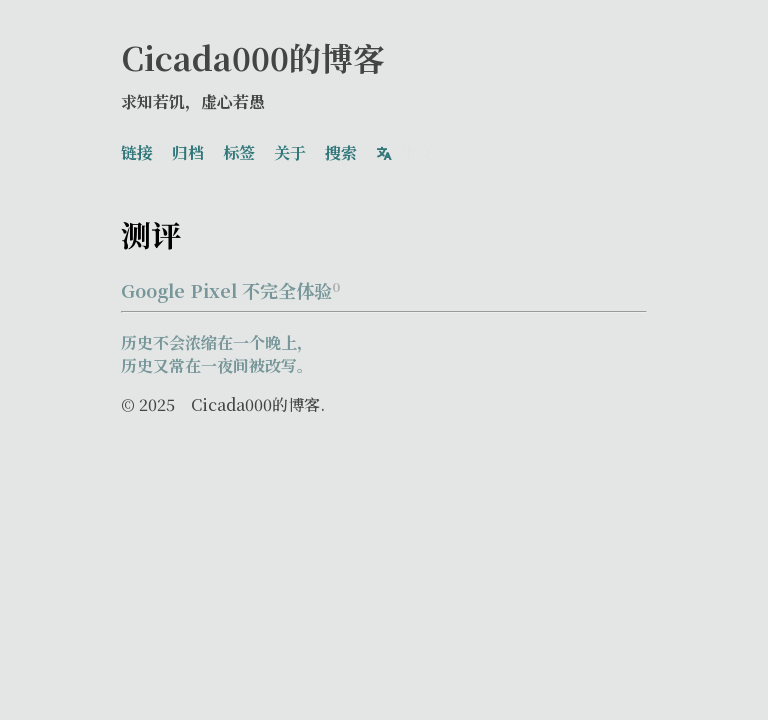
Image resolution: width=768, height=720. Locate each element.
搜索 (341, 149)
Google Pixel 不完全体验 (230, 284)
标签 (239, 149)
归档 (188, 149)
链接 (137, 149)
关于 (290, 149)
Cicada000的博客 (253, 57)
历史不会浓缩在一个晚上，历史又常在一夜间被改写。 (217, 348)
